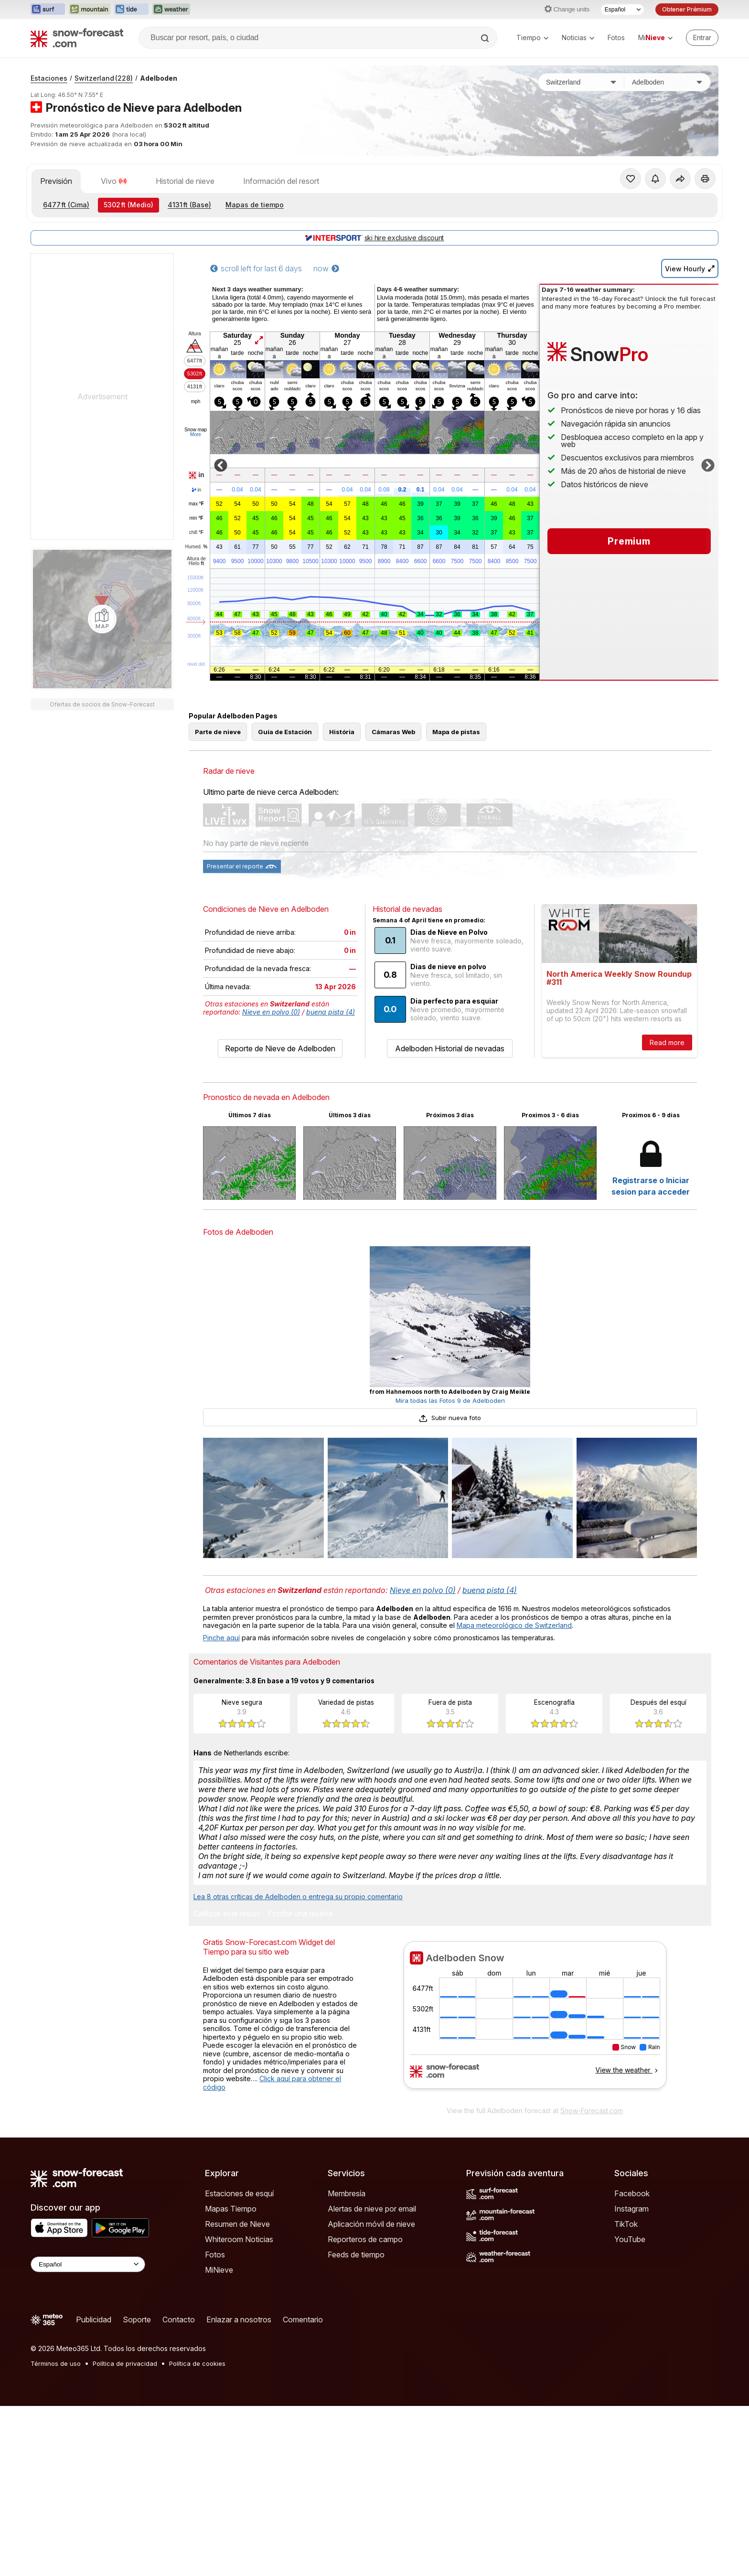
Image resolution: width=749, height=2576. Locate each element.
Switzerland (104, 78)
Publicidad (93, 2319)
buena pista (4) (330, 1012)
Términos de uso (56, 2363)
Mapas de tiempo (254, 205)
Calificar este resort (226, 1914)
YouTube (629, 2239)
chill (196, 532)
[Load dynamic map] (102, 619)
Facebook (632, 2193)
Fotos (616, 37)
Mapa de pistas (456, 732)
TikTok (626, 2224)
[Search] (486, 38)
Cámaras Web (393, 732)
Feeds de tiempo (356, 2254)
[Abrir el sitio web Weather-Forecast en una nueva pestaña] (171, 9)
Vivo (114, 181)
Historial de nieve (185, 181)
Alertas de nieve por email (372, 2208)
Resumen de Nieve (237, 2224)
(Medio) (128, 205)
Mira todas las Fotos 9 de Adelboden (450, 1400)
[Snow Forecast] (77, 37)
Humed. (196, 547)
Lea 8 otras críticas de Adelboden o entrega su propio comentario (298, 1896)
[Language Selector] (88, 2264)
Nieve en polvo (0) (271, 1012)
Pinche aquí (221, 1638)
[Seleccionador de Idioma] (622, 9)
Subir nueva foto (450, 1418)
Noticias (578, 37)
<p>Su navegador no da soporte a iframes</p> (535, 2021)
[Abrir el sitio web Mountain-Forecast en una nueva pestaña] (89, 9)
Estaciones (49, 78)
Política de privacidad (125, 2363)
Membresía (346, 2193)
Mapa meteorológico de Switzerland (514, 1625)
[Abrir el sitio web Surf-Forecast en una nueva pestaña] (48, 9)
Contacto (178, 2319)
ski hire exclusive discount (374, 238)
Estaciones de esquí (239, 2193)
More (195, 434)
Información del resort (281, 181)
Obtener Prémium (687, 9)
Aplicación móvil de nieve (371, 2224)
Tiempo (532, 37)
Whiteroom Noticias (239, 2239)
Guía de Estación (285, 732)
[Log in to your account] (702, 38)
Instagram (631, 2208)
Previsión (56, 181)
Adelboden (158, 78)
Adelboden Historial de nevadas (449, 1048)
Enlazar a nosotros (238, 2319)
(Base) (189, 205)
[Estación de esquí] (667, 82)
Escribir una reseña (300, 1914)
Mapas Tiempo (231, 2208)
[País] (581, 82)
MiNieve (219, 2270)
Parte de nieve (218, 732)
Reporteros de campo (365, 2239)
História (341, 732)
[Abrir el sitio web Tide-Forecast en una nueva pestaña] (131, 9)
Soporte (137, 2319)
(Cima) (66, 205)
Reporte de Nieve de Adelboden (280, 1048)
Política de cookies (197, 2363)
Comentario (303, 2319)
